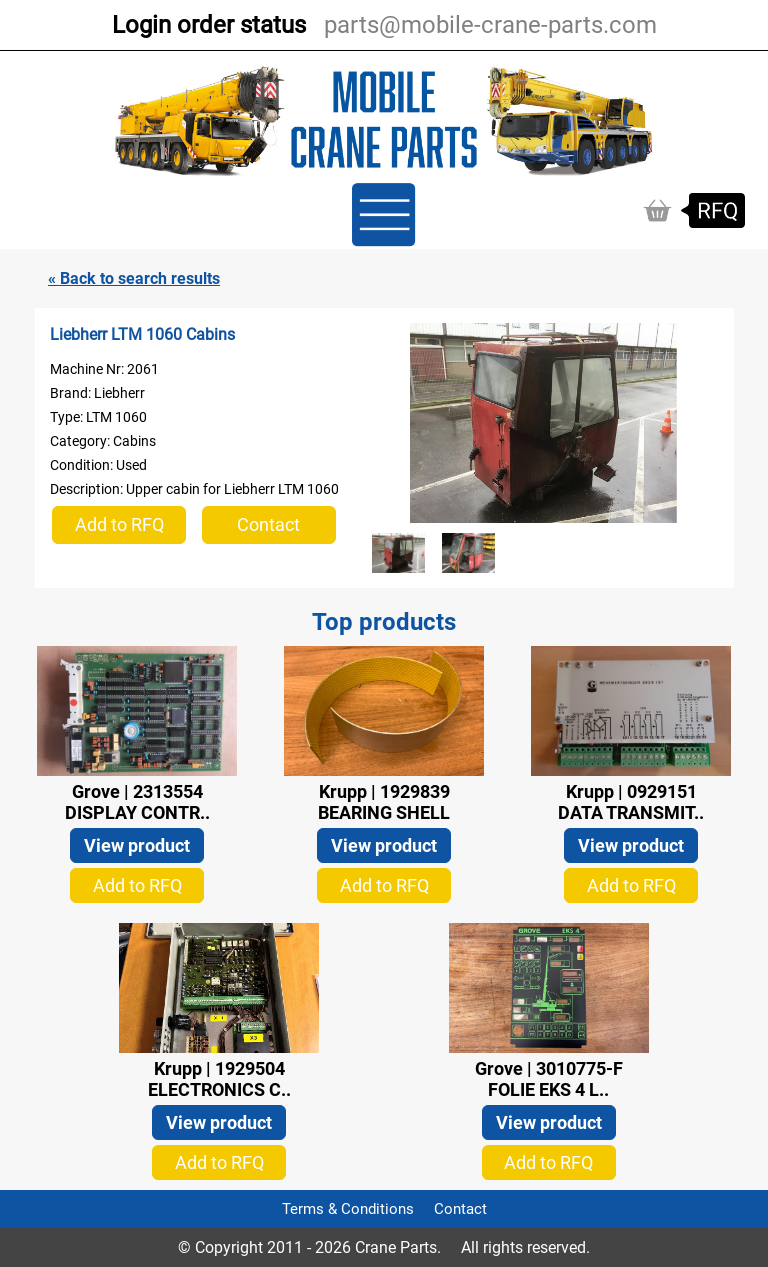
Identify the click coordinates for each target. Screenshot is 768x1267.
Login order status (209, 25)
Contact (268, 524)
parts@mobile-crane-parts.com (490, 25)
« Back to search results (134, 278)
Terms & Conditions (348, 1209)
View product (137, 845)
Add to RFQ (119, 524)
